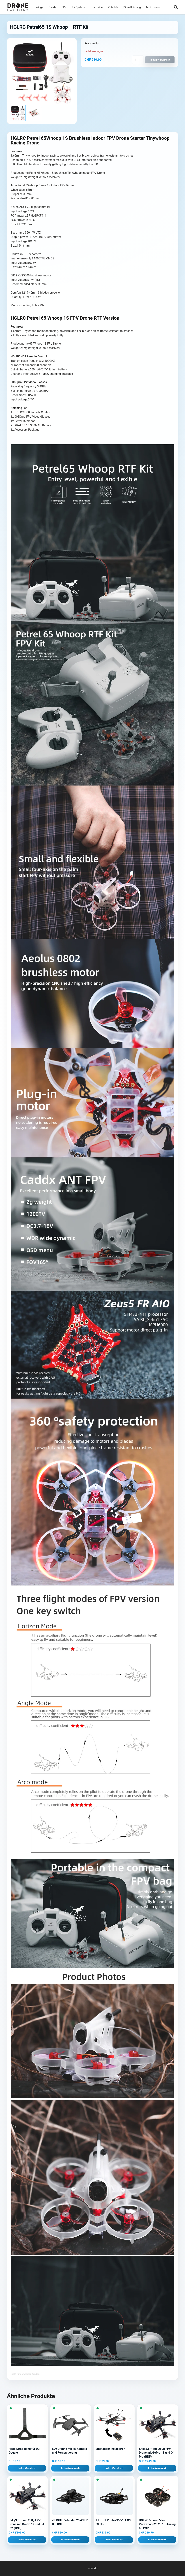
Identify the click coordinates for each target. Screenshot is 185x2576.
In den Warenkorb (160, 59)
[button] (175, 7)
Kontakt (93, 2568)
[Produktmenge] (137, 60)
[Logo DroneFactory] (18, 7)
